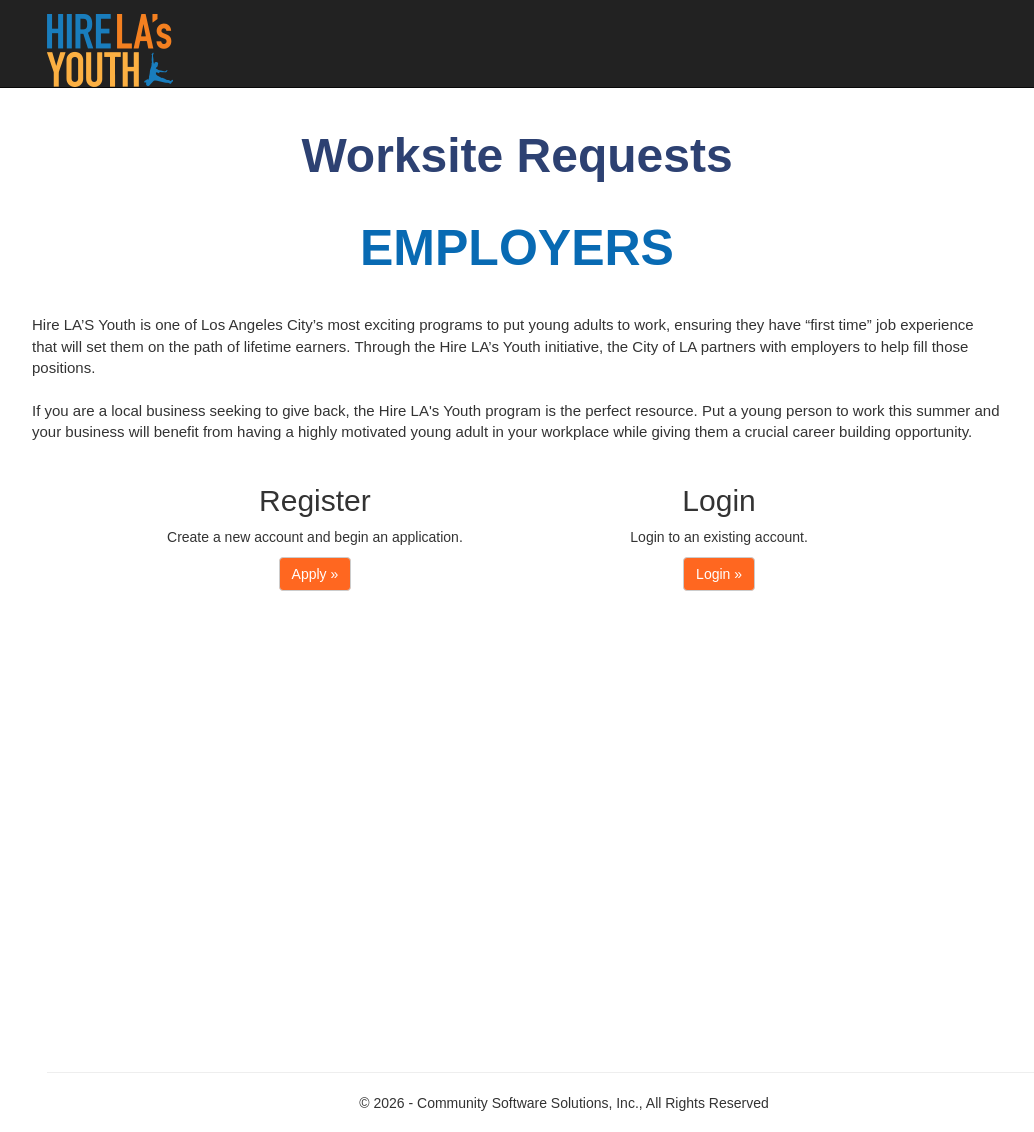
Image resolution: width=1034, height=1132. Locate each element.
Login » (719, 574)
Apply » (315, 574)
